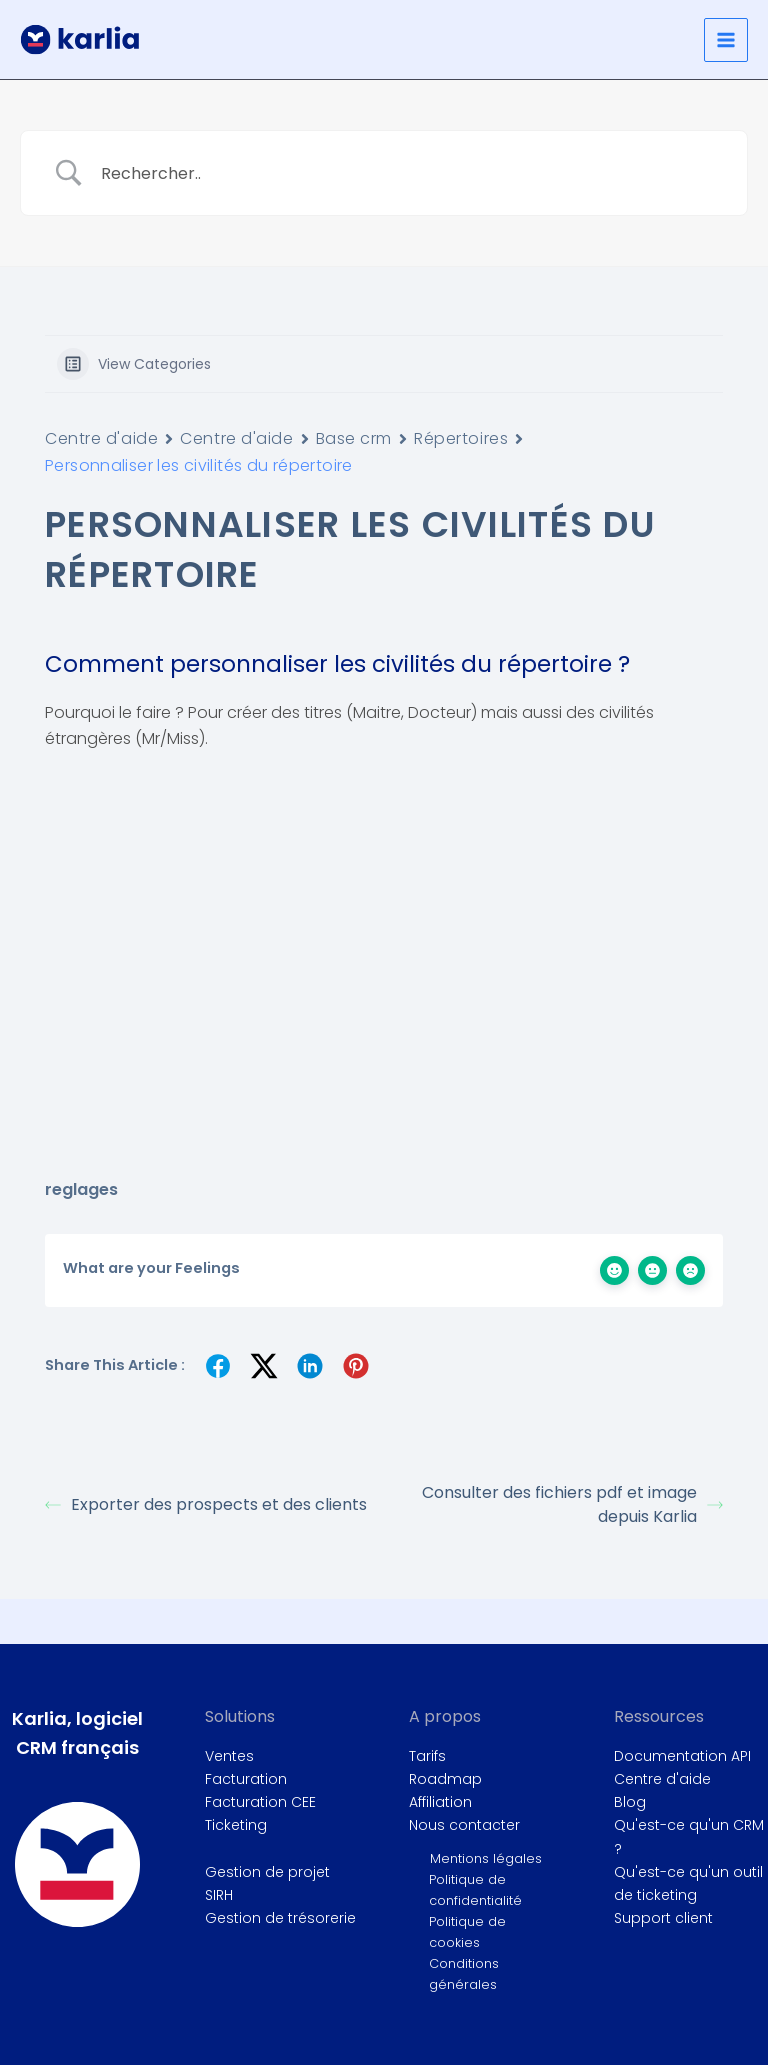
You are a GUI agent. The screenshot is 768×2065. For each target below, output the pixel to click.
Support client (663, 1918)
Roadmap (445, 1779)
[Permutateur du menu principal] (726, 40)
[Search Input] (409, 173)
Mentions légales (486, 1858)
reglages (81, 1189)
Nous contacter (464, 1825)
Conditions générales (464, 1974)
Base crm (354, 438)
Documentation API (682, 1756)
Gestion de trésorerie (280, 1918)
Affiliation (440, 1802)
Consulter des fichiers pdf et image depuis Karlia (572, 1504)
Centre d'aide (101, 438)
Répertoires (461, 438)
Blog (630, 1802)
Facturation (246, 1779)
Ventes (229, 1756)
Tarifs (427, 1756)
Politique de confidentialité (475, 1890)
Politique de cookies (467, 1932)
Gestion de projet (267, 1872)
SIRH (219, 1895)
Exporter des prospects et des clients (206, 1504)
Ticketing (236, 1825)
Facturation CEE (260, 1802)
